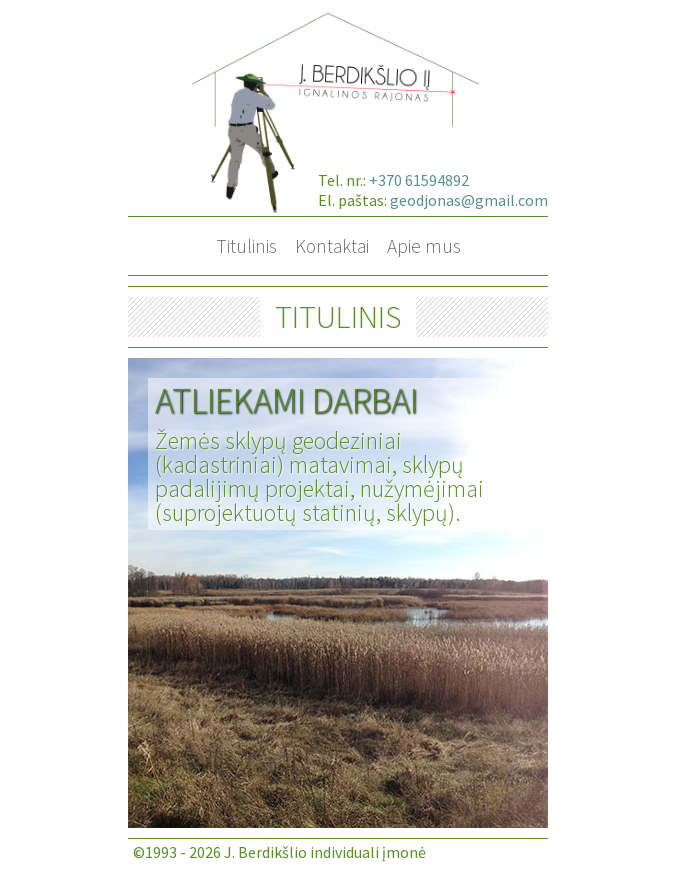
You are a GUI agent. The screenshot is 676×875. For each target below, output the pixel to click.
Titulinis (246, 246)
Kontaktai (332, 246)
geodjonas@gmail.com (469, 200)
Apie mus (424, 246)
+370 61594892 (419, 180)
